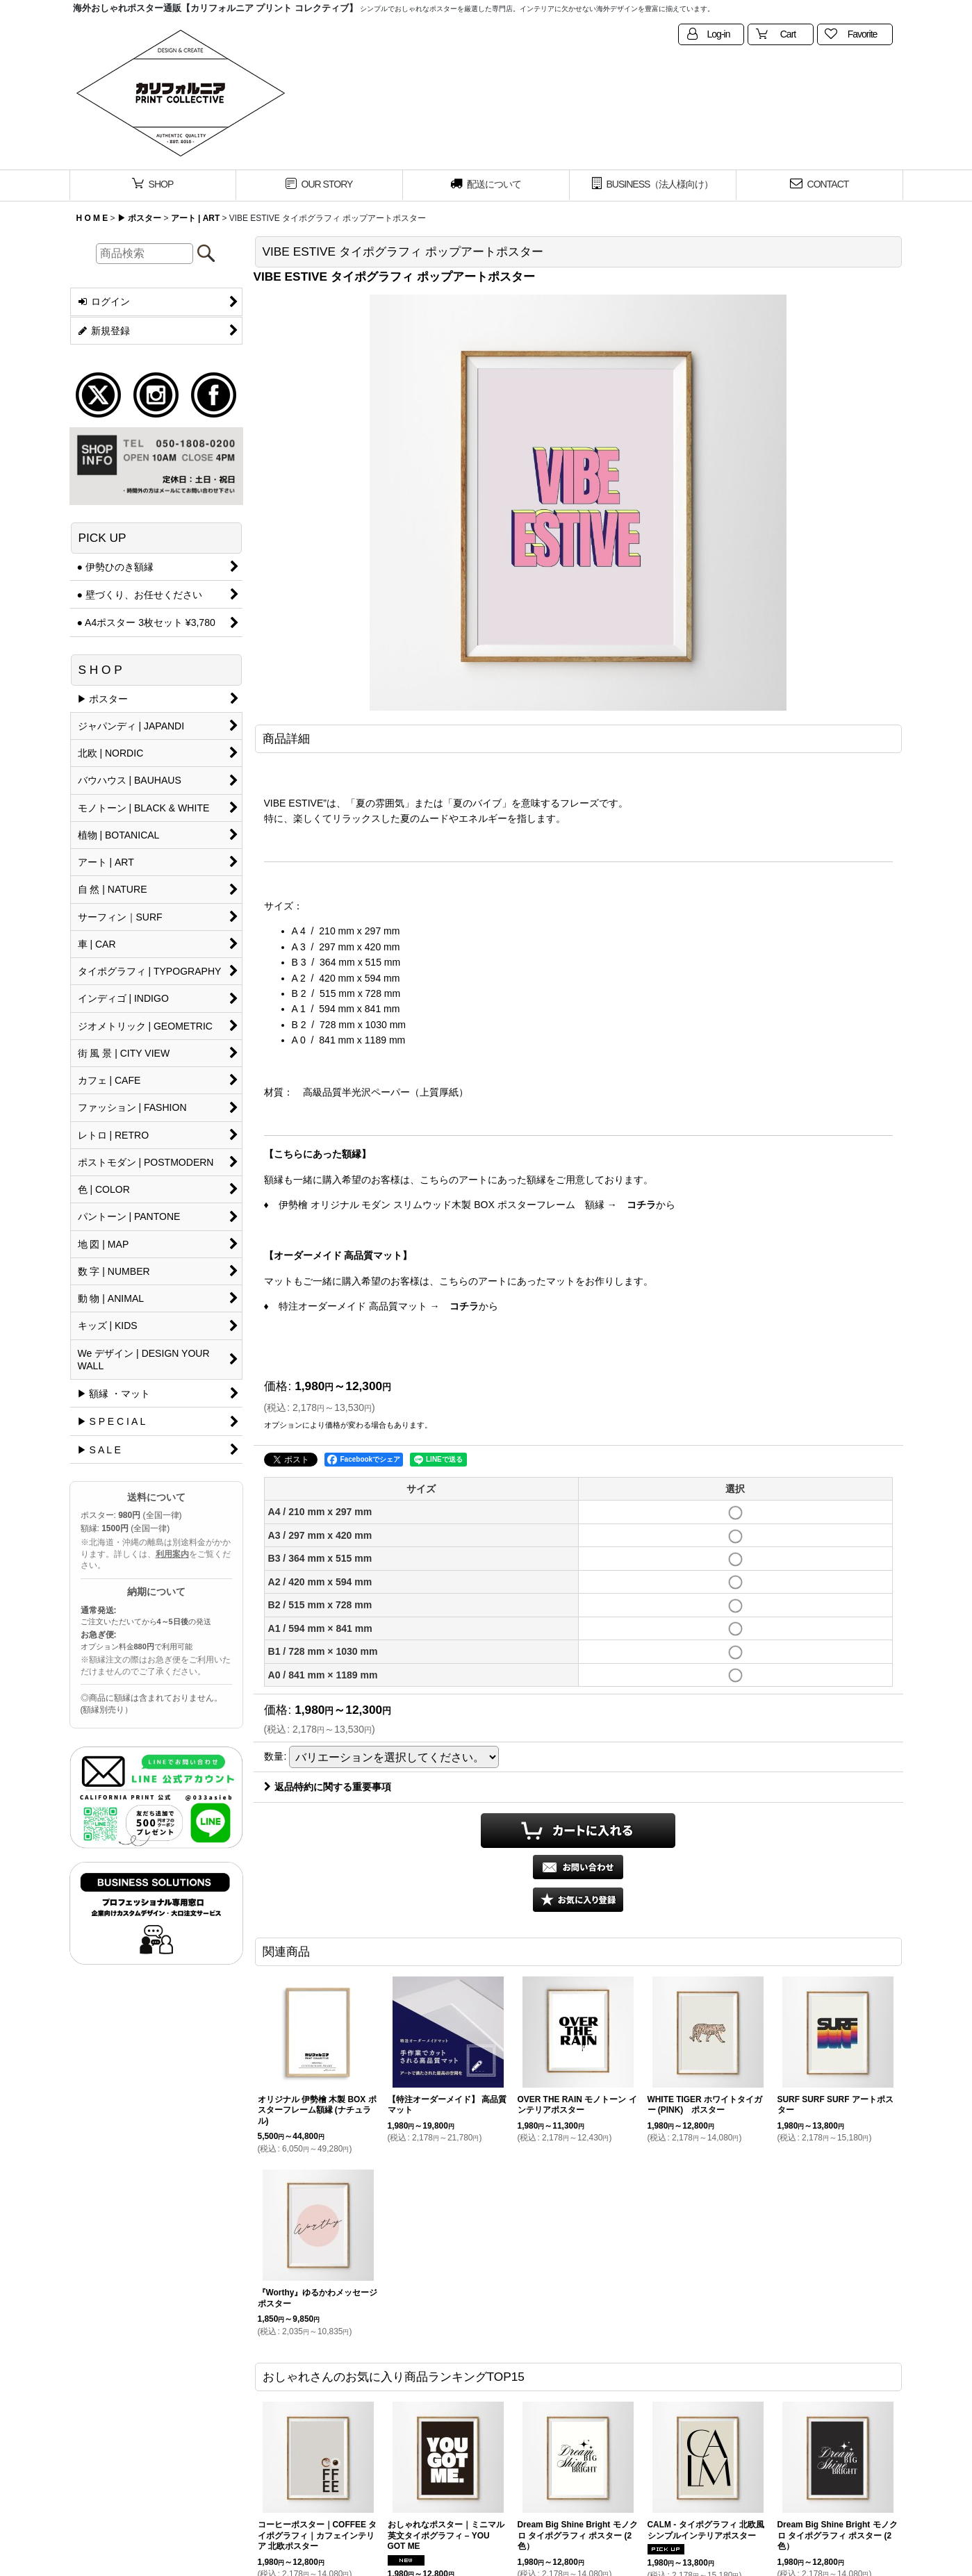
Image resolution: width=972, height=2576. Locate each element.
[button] (578, 1900)
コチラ (641, 1204)
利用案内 (172, 1554)
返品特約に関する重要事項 (327, 1786)
